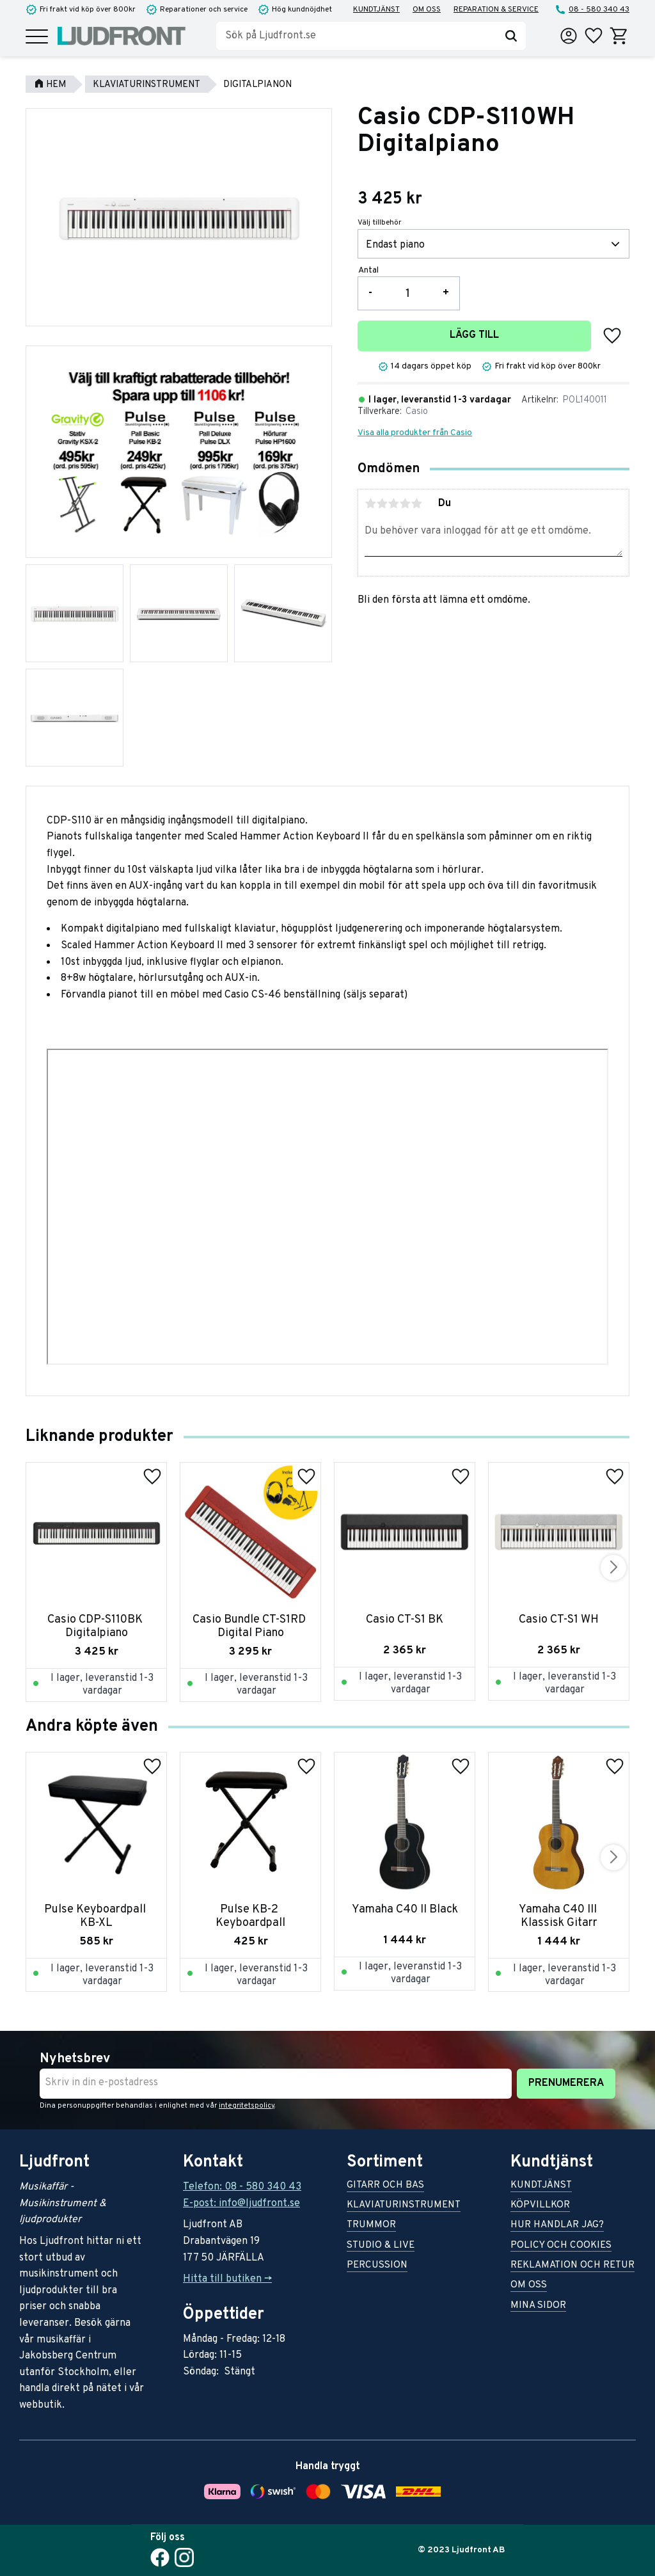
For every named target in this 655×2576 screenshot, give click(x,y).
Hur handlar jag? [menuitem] (557, 2225)
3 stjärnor (393, 503)
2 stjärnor (382, 503)
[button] (37, 37)
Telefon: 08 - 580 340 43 (242, 2187)
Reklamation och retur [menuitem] (572, 2266)
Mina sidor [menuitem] (538, 2306)
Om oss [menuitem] (427, 9)
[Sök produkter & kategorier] (356, 36)
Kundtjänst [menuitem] (376, 9)
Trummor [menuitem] (371, 2225)
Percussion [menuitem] (377, 2266)
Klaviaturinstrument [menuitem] (404, 2205)
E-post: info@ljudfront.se (241, 2203)
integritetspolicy (246, 2105)
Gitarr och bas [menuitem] (385, 2186)
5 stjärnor (416, 503)
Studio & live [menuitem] (380, 2246)
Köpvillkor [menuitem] (540, 2205)
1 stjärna (370, 503)
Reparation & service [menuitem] (496, 9)
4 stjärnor (405, 503)
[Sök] (511, 36)
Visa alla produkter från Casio (415, 432)
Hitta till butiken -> (227, 2279)
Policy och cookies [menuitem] (561, 2246)
